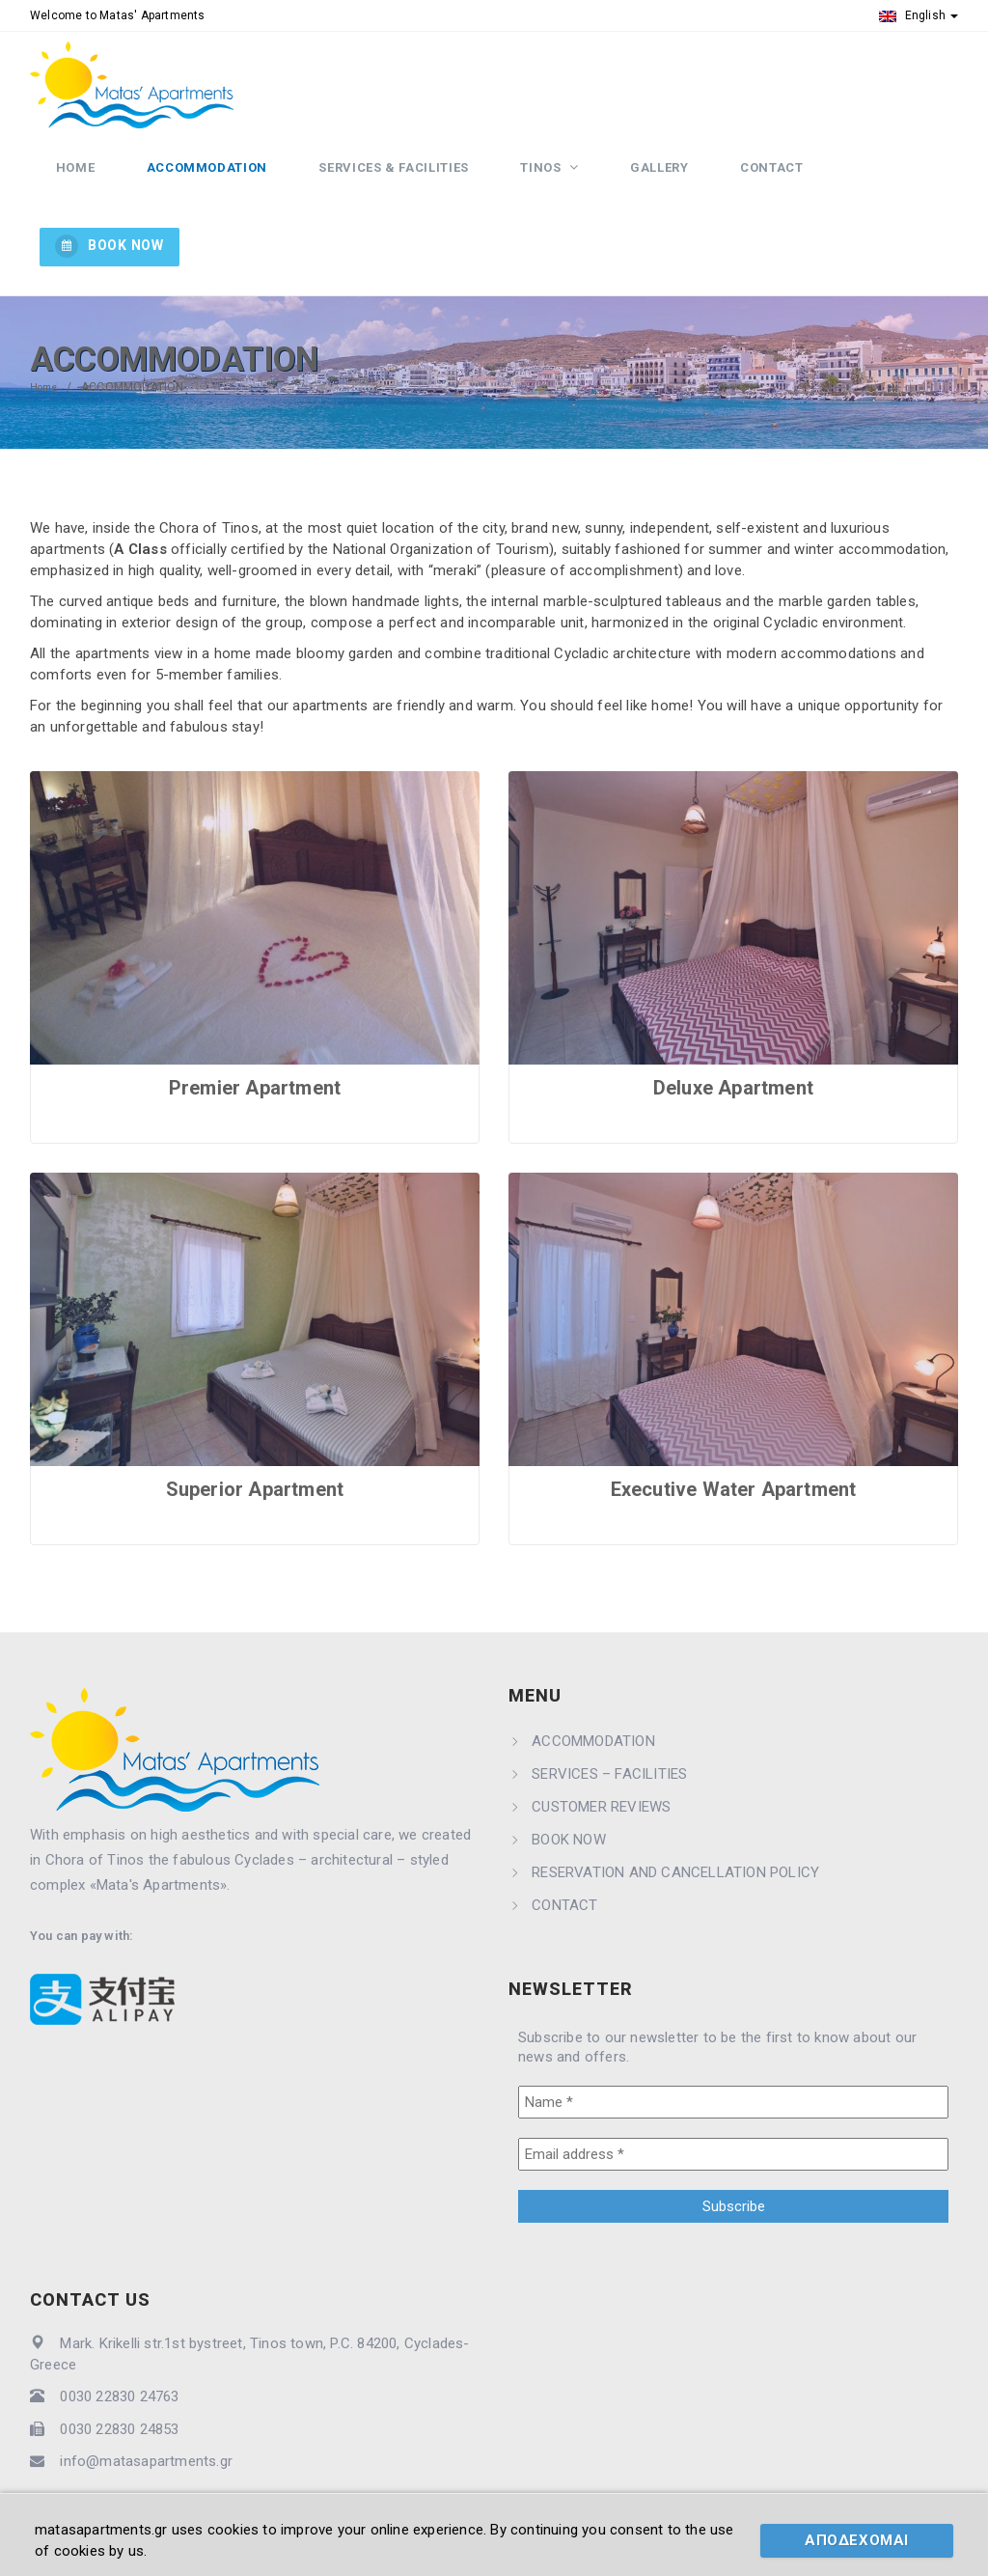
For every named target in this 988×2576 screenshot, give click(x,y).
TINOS (545, 186)
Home (46, 326)
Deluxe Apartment (733, 1027)
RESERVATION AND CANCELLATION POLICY (675, 1811)
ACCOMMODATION (235, 186)
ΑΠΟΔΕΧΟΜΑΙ (857, 2540)
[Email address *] (733, 2093)
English (918, 15)
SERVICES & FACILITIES (409, 186)
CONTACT (749, 186)
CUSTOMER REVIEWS (601, 1746)
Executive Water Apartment (734, 1428)
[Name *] (733, 2041)
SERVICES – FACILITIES (609, 1713)
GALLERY (648, 186)
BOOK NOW (895, 184)
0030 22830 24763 (119, 2336)
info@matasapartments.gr (146, 2400)
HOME (116, 186)
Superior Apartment (255, 1428)
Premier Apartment (255, 1027)
